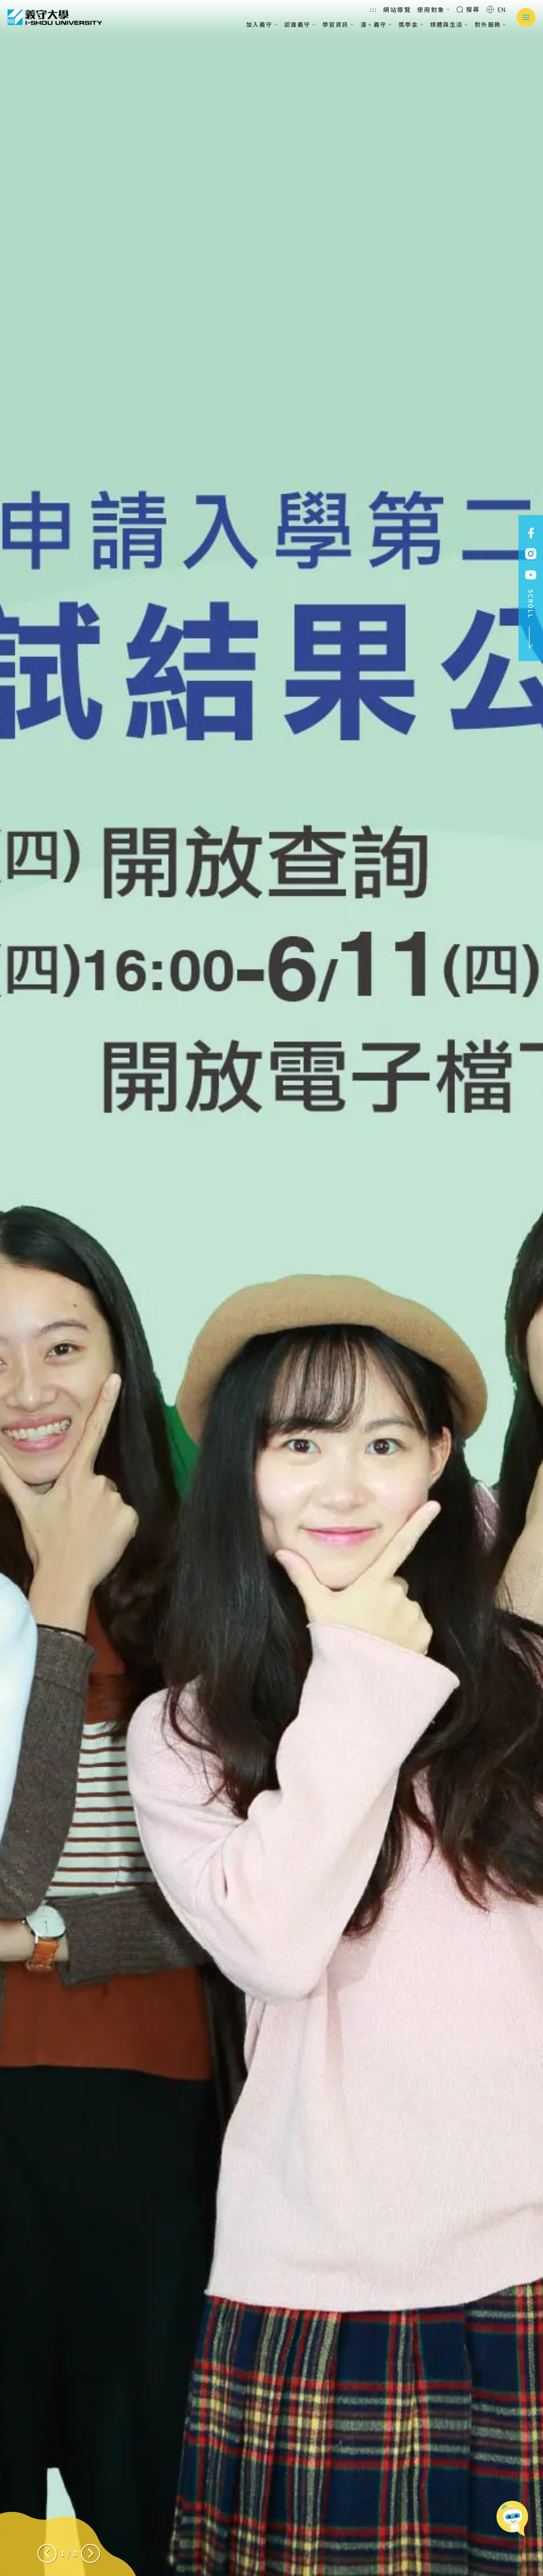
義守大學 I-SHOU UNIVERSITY (55, 17)
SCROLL (530, 619)
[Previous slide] (47, 2553)
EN (496, 9)
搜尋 (468, 9)
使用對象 (433, 9)
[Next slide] (90, 2553)
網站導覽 (397, 9)
